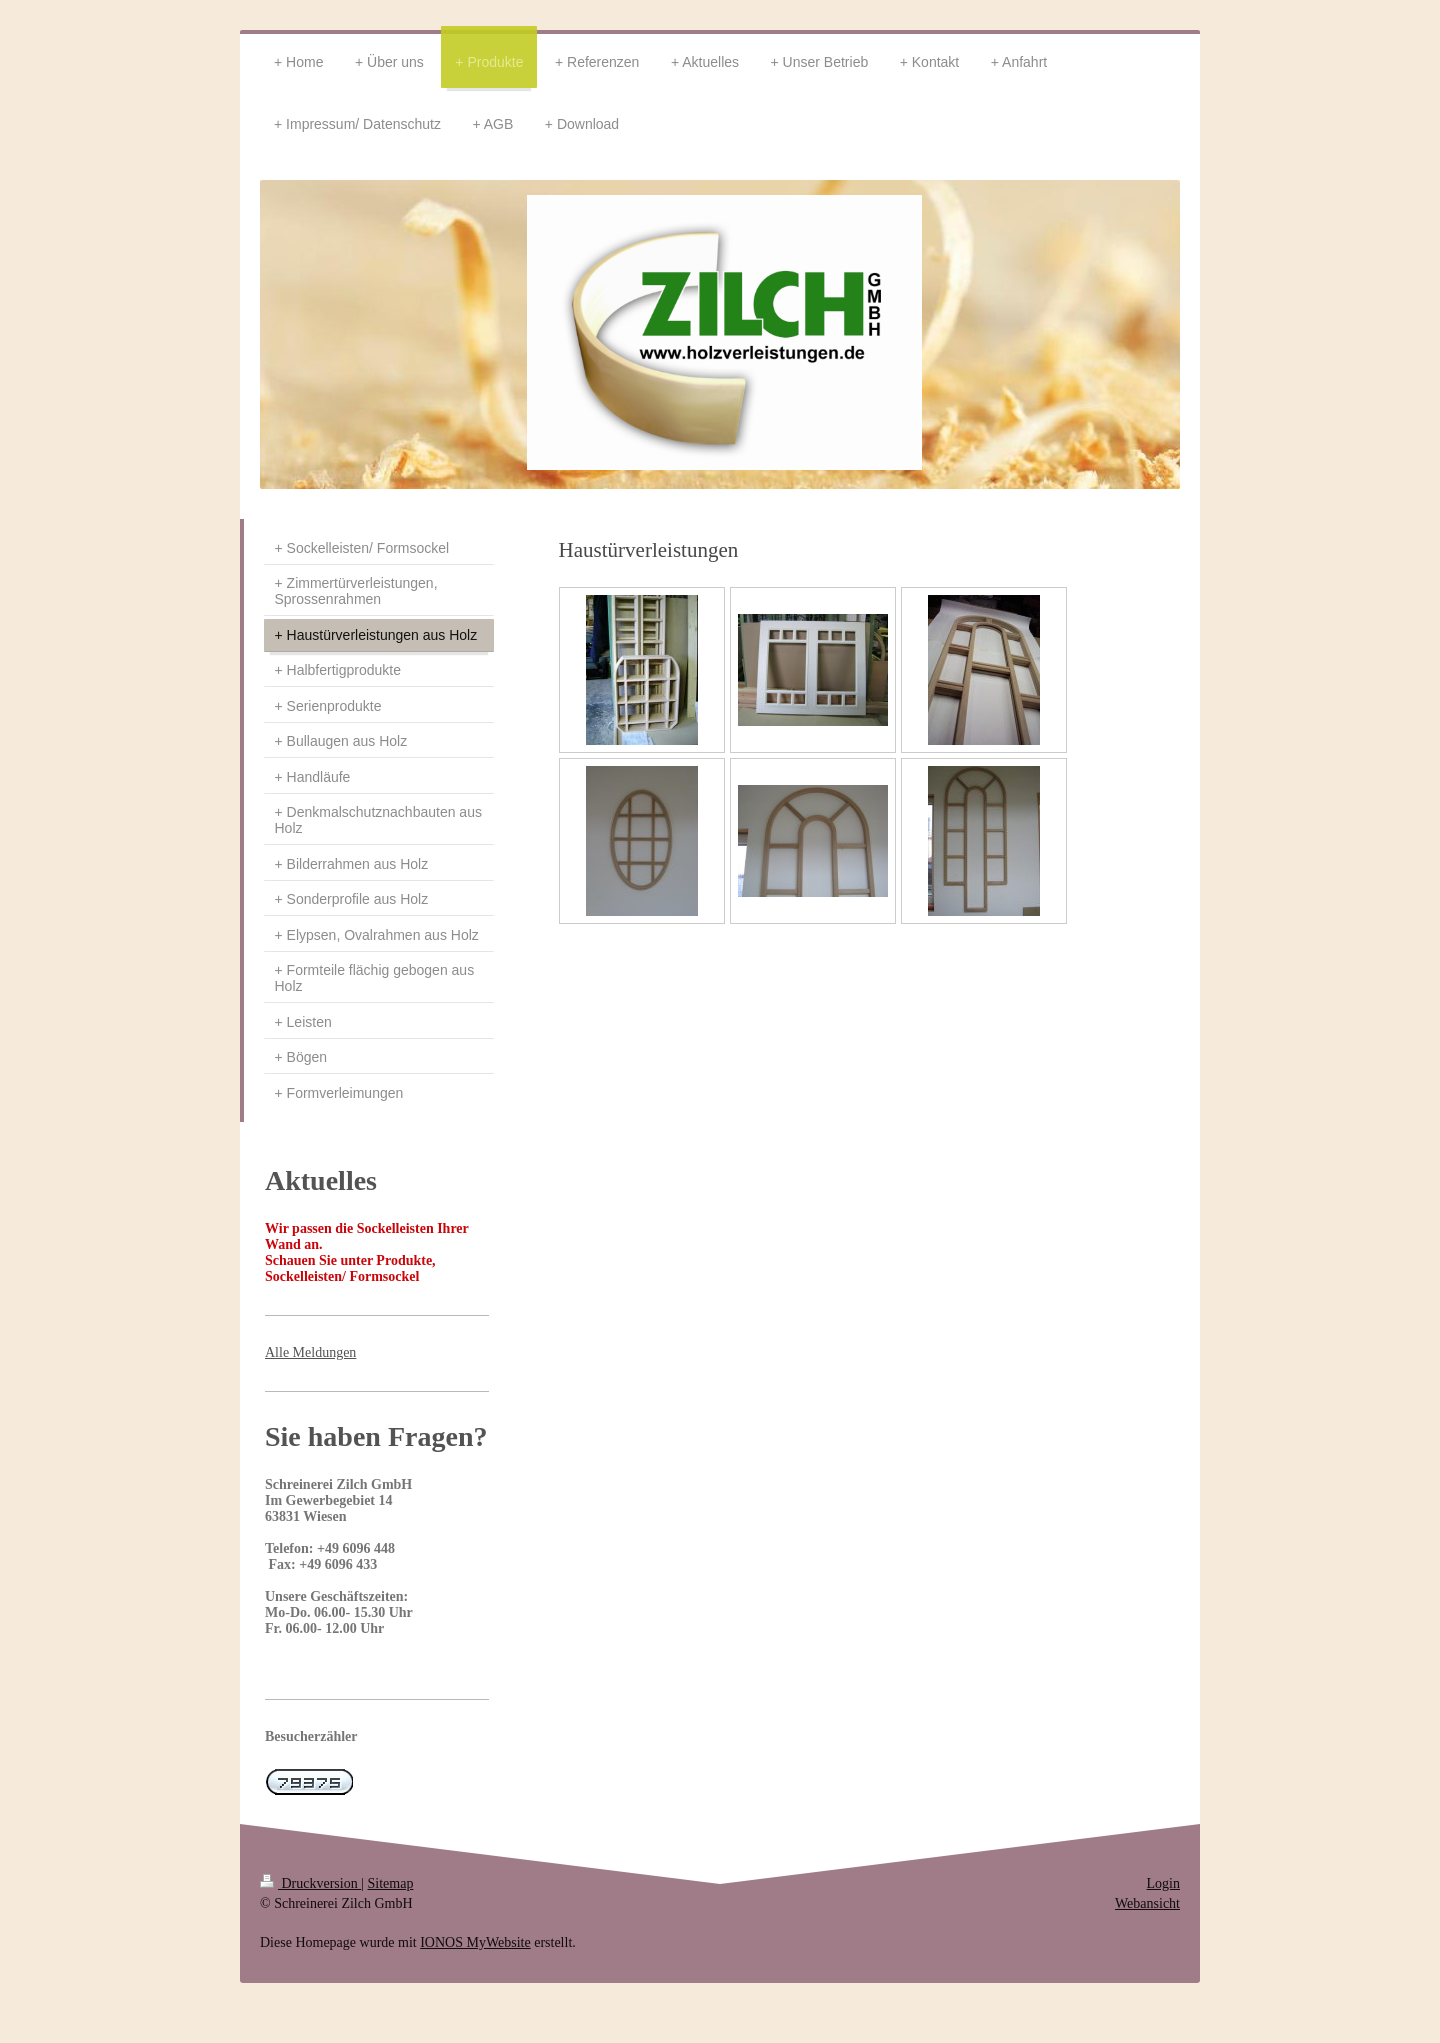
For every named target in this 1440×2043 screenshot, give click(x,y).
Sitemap (391, 1883)
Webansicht (1147, 1903)
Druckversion (310, 1883)
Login (1163, 1883)
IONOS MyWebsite (475, 1942)
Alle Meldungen (310, 1352)
